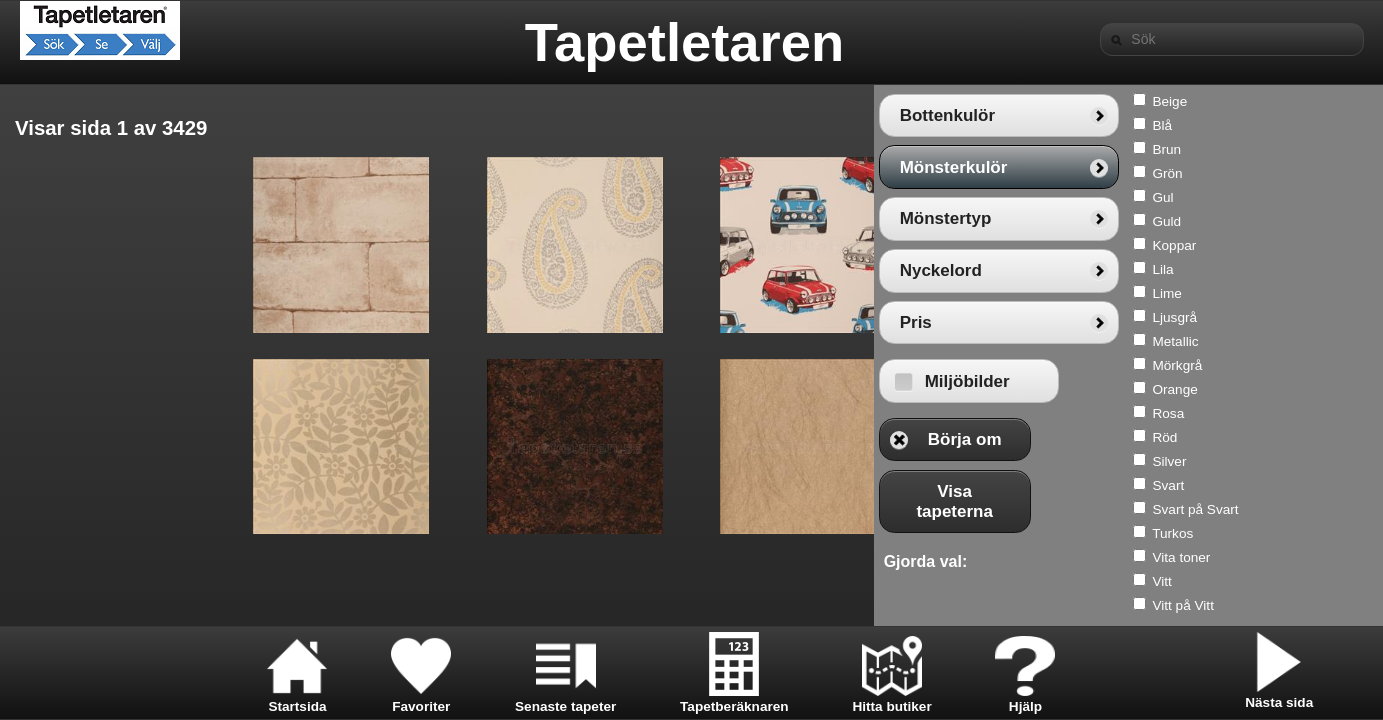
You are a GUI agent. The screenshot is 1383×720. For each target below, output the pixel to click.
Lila (1319, 269)
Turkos (1329, 533)
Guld (1323, 221)
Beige (1326, 101)
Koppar (1331, 245)
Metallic (1332, 341)
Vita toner (1338, 557)
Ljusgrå (1331, 317)
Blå (1319, 125)
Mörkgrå (1334, 365)
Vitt (1318, 581)
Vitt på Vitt (1339, 605)
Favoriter (421, 699)
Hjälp (1025, 699)
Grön (1324, 173)
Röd (1321, 437)
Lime (1323, 293)
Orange (1331, 389)
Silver (1326, 461)
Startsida (297, 699)
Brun (1323, 149)
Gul (1319, 197)
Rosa (1325, 413)
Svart (1325, 485)
